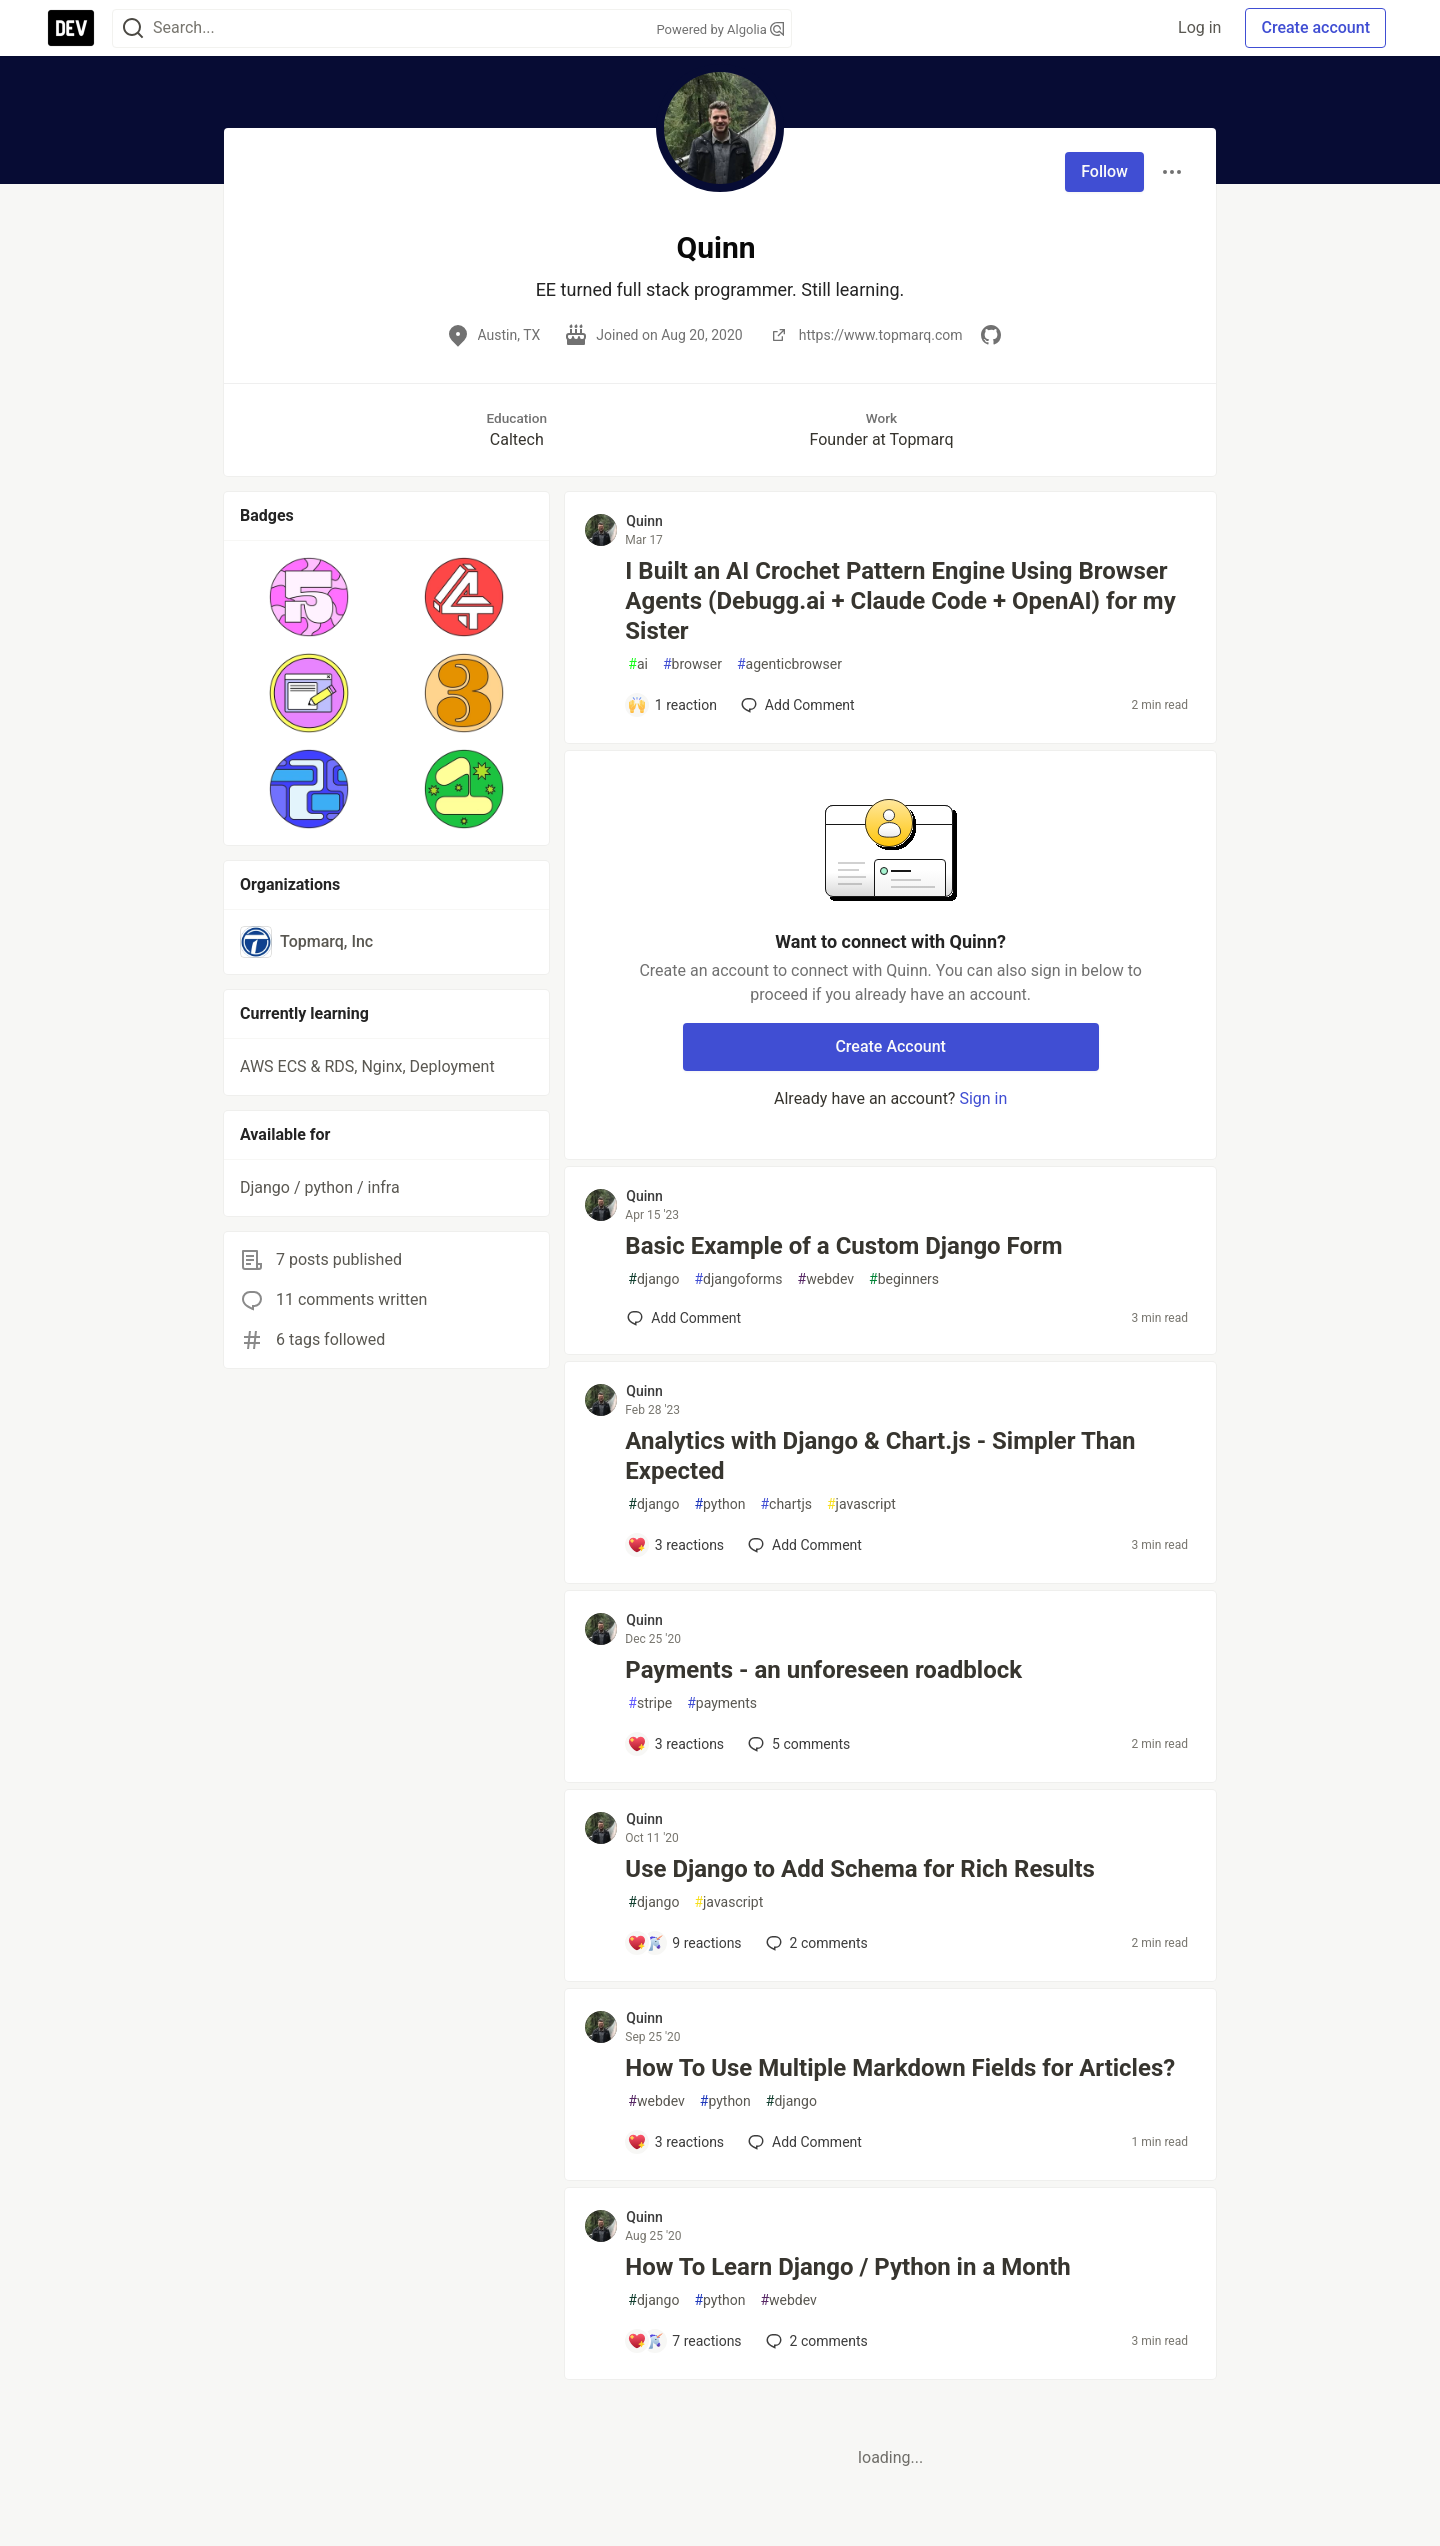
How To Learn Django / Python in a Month (847, 2267)
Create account (1315, 27)
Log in (1199, 27)
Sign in (983, 1098)
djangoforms (738, 1279)
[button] (309, 597)
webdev (826, 1279)
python (719, 1504)
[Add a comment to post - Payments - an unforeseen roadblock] (675, 1744)
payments (722, 1703)
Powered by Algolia (720, 29)
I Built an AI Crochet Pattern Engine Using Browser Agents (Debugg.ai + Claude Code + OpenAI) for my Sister (900, 601)
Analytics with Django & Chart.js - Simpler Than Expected (880, 1456)
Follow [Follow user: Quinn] (1104, 171)
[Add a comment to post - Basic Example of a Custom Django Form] (684, 1318)
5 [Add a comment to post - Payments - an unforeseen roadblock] (797, 1744)
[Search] (133, 28)
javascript (861, 1504)
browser (692, 664)
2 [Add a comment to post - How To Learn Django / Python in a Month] (815, 2341)
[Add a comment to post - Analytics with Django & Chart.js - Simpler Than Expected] (675, 1545)
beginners (904, 1279)
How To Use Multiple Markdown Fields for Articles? (900, 2068)
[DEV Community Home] (71, 28)
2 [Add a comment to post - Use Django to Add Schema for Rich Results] (815, 1943)
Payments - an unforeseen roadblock (823, 1670)
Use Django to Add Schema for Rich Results (860, 1869)
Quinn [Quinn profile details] (644, 521)
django (653, 1279)
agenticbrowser (789, 664)
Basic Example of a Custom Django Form (843, 1246)
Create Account (890, 1046)
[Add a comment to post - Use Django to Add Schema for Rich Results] (684, 1943)
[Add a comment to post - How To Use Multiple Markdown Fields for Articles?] (675, 2142)
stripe (650, 1703)
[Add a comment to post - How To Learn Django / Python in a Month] (684, 2341)
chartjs (786, 1504)
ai (638, 664)
